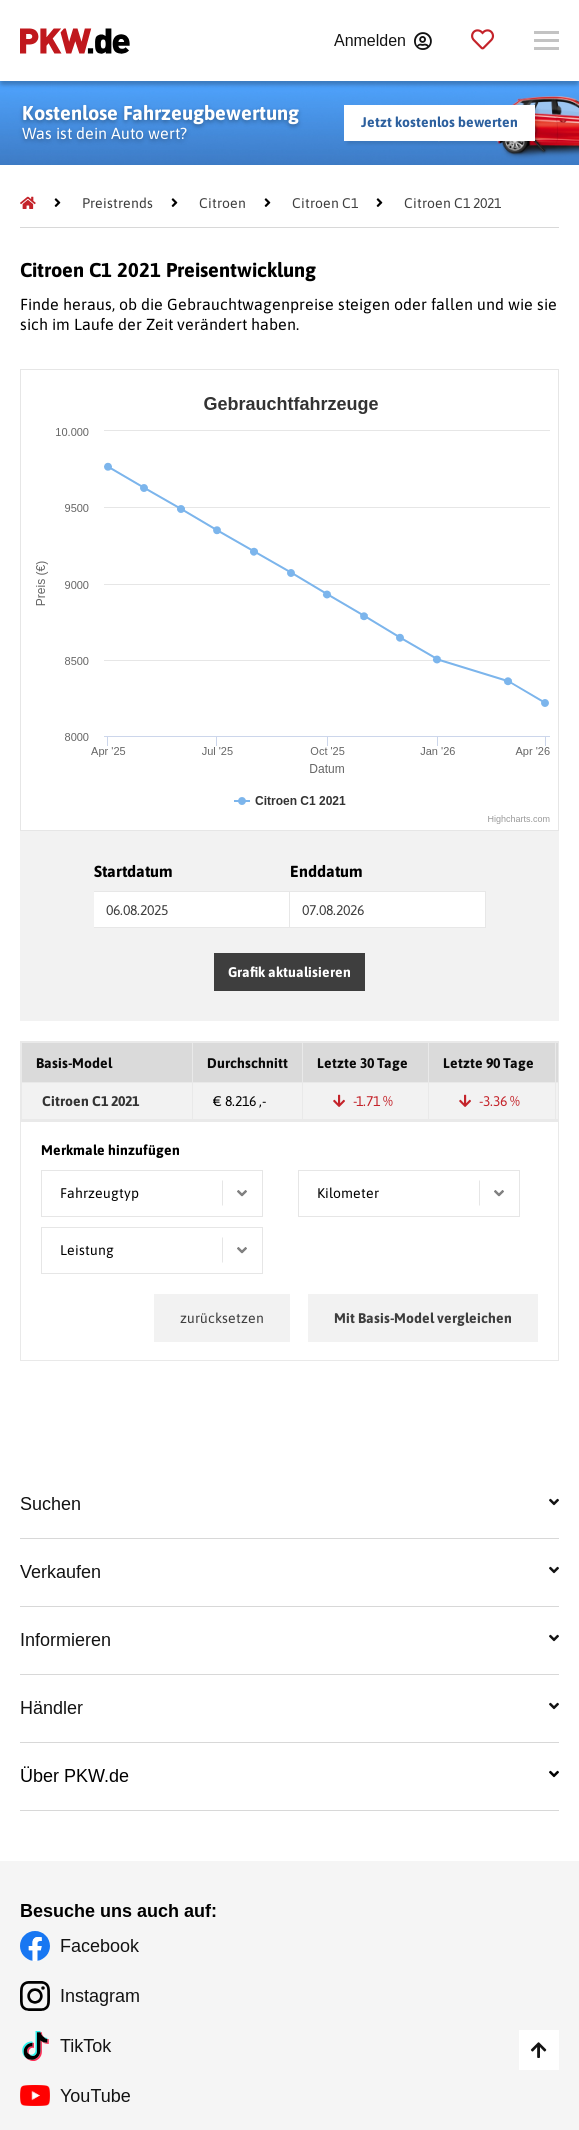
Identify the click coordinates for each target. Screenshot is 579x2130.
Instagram (100, 1996)
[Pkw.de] (28, 203)
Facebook (99, 1946)
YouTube (95, 2096)
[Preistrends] (117, 203)
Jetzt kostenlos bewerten (439, 122)
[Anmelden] (382, 41)
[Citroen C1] (325, 203)
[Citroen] (222, 203)
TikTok (85, 2046)
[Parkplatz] (482, 40)
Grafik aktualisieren (289, 972)
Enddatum (326, 871)
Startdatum (133, 871)
